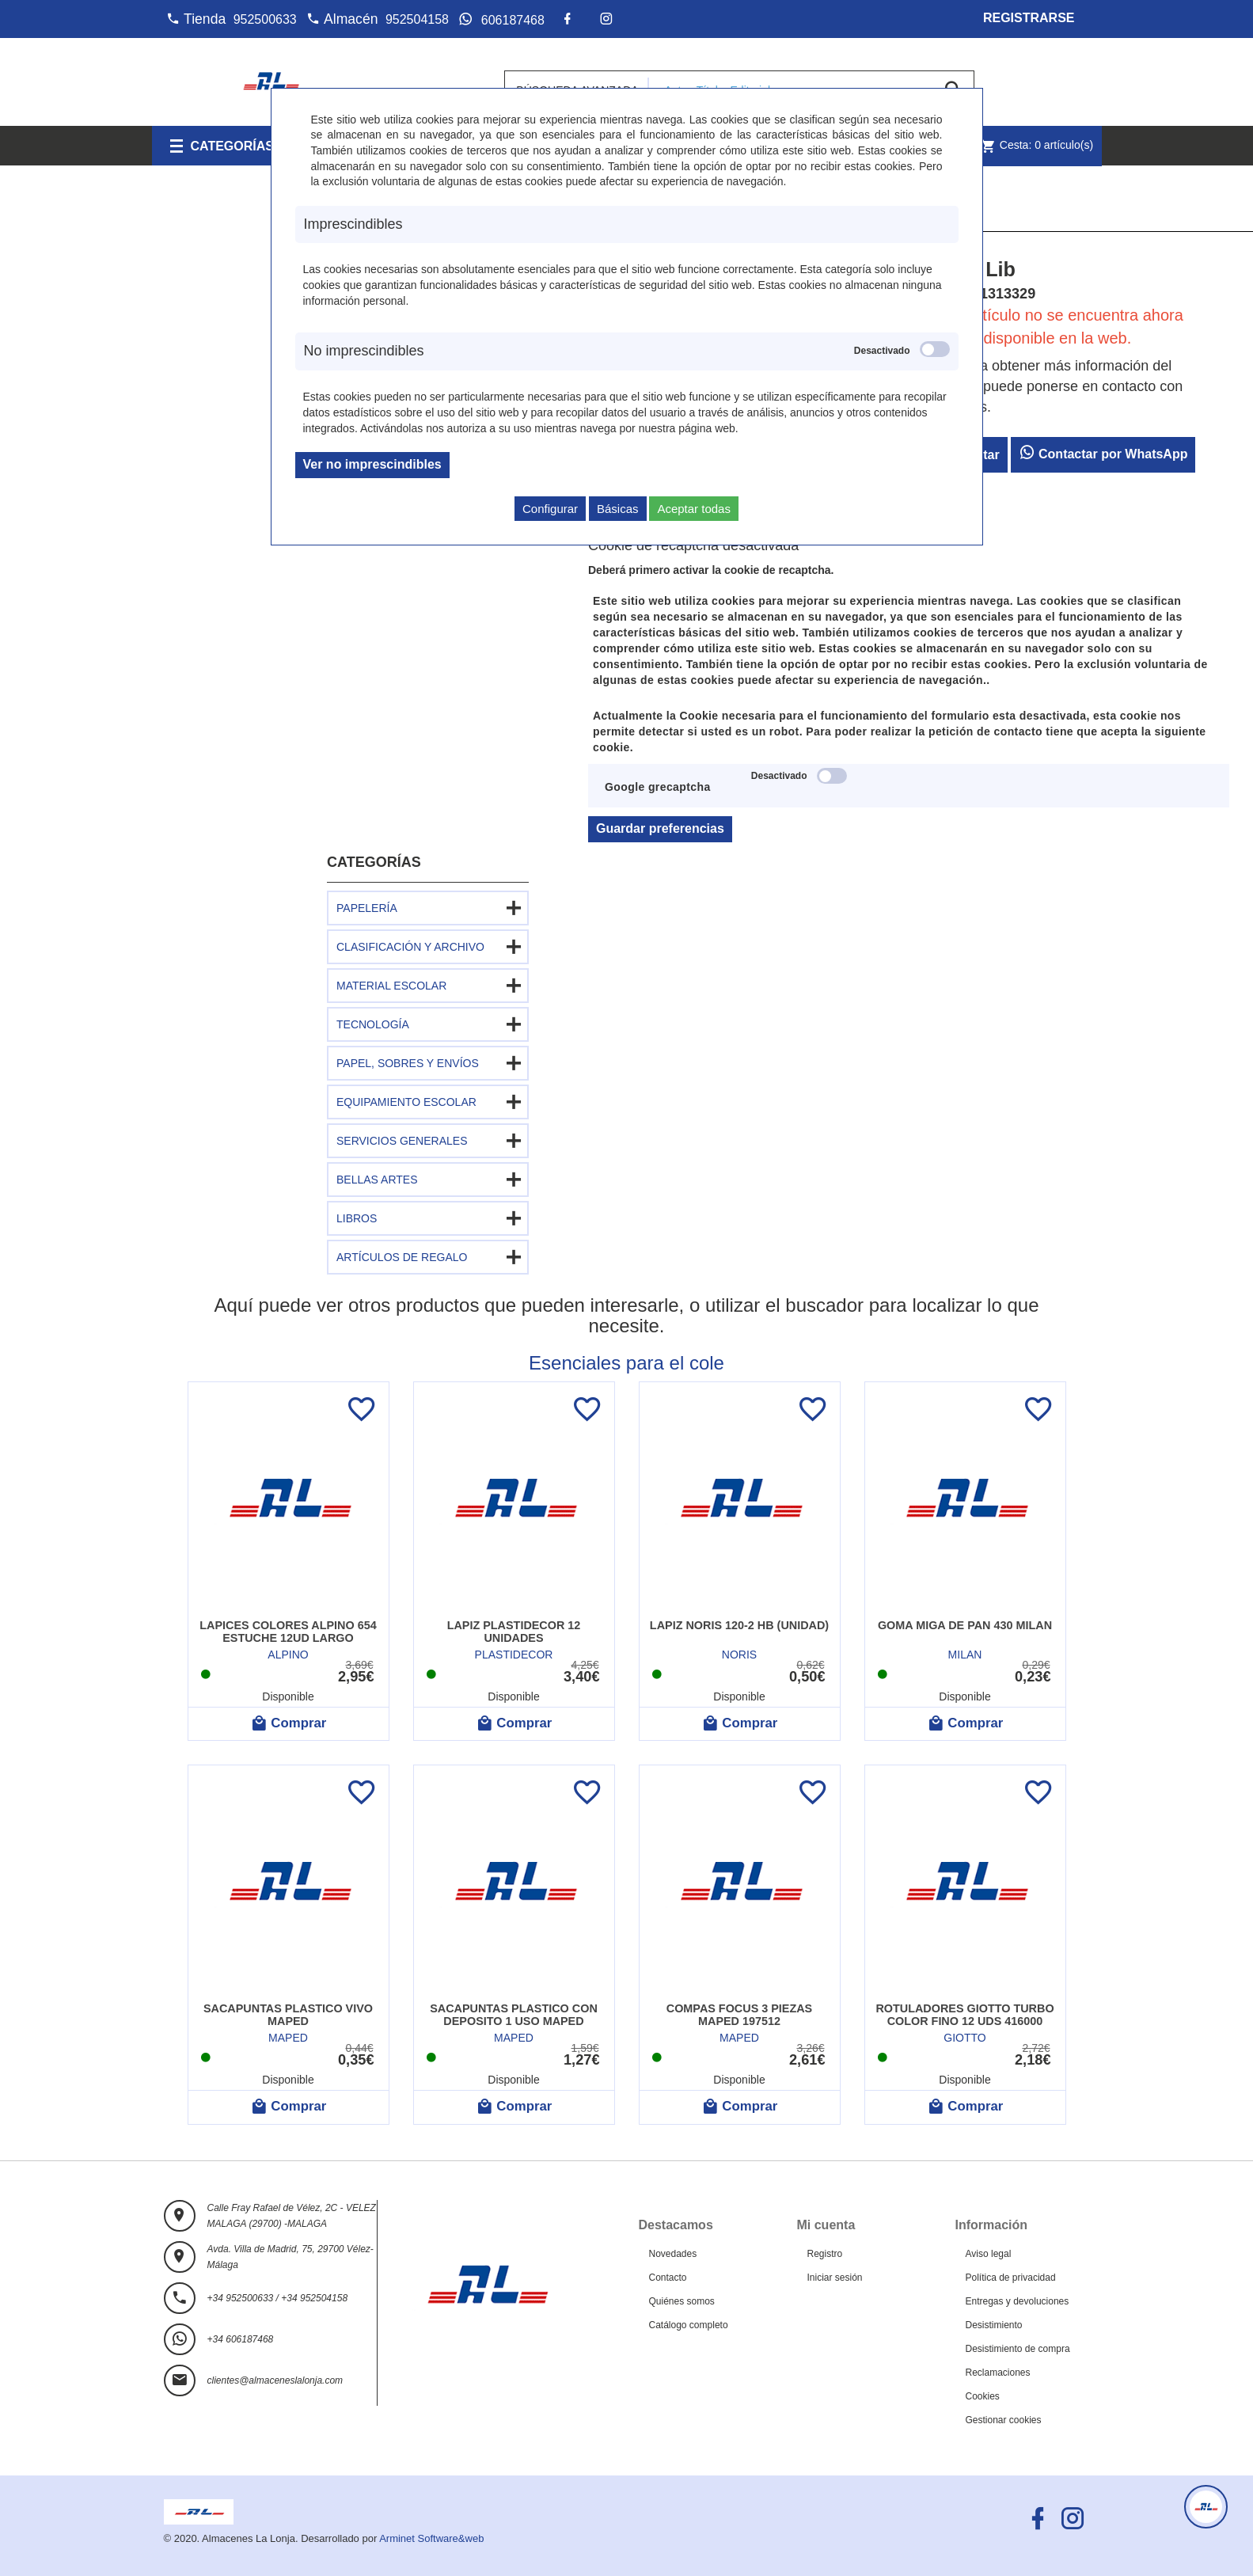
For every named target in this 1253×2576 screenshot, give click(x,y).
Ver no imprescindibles (372, 464)
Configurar (550, 508)
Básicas (618, 508)
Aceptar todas (694, 508)
